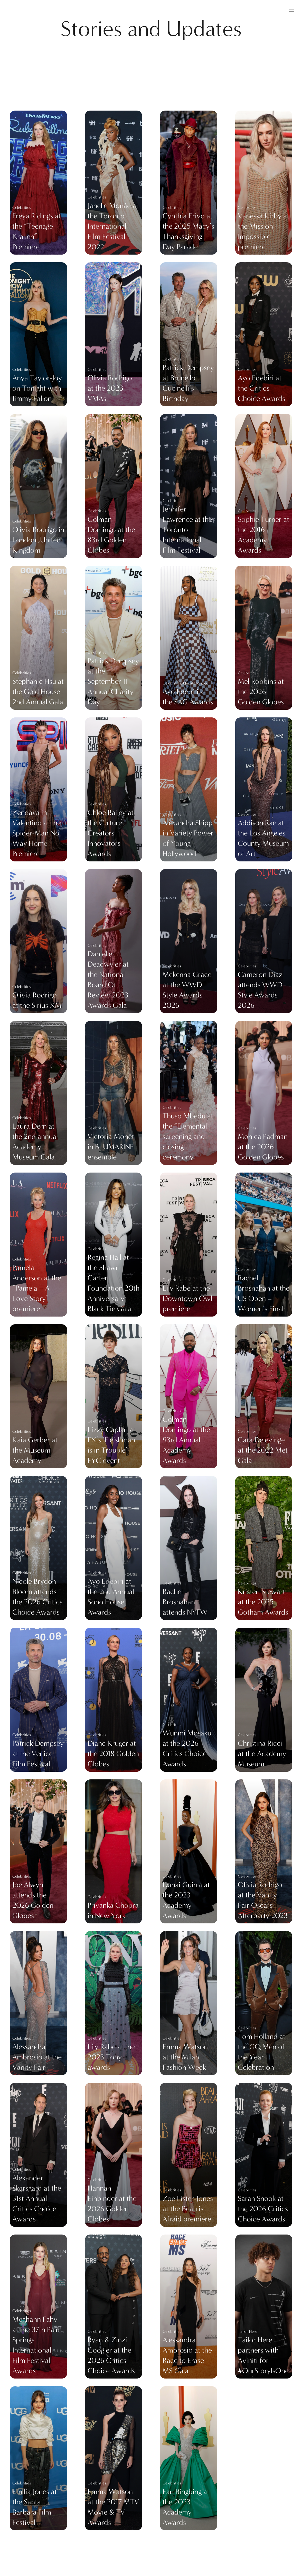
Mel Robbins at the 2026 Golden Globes (261, 735)
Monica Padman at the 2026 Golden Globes (263, 1190)
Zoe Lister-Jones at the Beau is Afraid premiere (188, 2252)
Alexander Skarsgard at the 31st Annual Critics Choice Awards (36, 2242)
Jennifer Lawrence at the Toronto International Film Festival (187, 573)
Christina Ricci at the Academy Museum (262, 1797)
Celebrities (21, 250)
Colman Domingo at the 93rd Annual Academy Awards (186, 1483)
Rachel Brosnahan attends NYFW (185, 1645)
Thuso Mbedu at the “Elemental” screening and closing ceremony (188, 1180)
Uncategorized (196, 726)
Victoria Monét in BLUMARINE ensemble (111, 1190)
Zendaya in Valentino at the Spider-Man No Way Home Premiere (36, 876)
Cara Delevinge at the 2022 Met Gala (263, 1493)
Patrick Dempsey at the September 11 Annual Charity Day (113, 724)
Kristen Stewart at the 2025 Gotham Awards (263, 1645)
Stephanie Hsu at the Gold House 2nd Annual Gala (38, 735)
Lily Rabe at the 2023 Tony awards (111, 2100)
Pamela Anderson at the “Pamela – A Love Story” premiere (36, 1331)
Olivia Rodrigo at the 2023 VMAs (110, 431)
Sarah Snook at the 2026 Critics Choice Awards (263, 2252)
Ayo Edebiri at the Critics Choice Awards (261, 431)
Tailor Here (247, 2374)
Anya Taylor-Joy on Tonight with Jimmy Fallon (37, 431)
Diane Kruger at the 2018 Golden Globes (113, 1797)
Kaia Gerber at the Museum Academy (35, 1493)
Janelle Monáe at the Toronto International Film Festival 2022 (113, 269)
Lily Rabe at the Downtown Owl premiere (187, 1341)
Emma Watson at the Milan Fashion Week (185, 2100)
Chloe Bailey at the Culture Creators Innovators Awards (111, 876)
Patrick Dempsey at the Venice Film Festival (38, 1797)
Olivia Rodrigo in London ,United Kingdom (38, 583)
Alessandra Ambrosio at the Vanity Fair (37, 2100)
